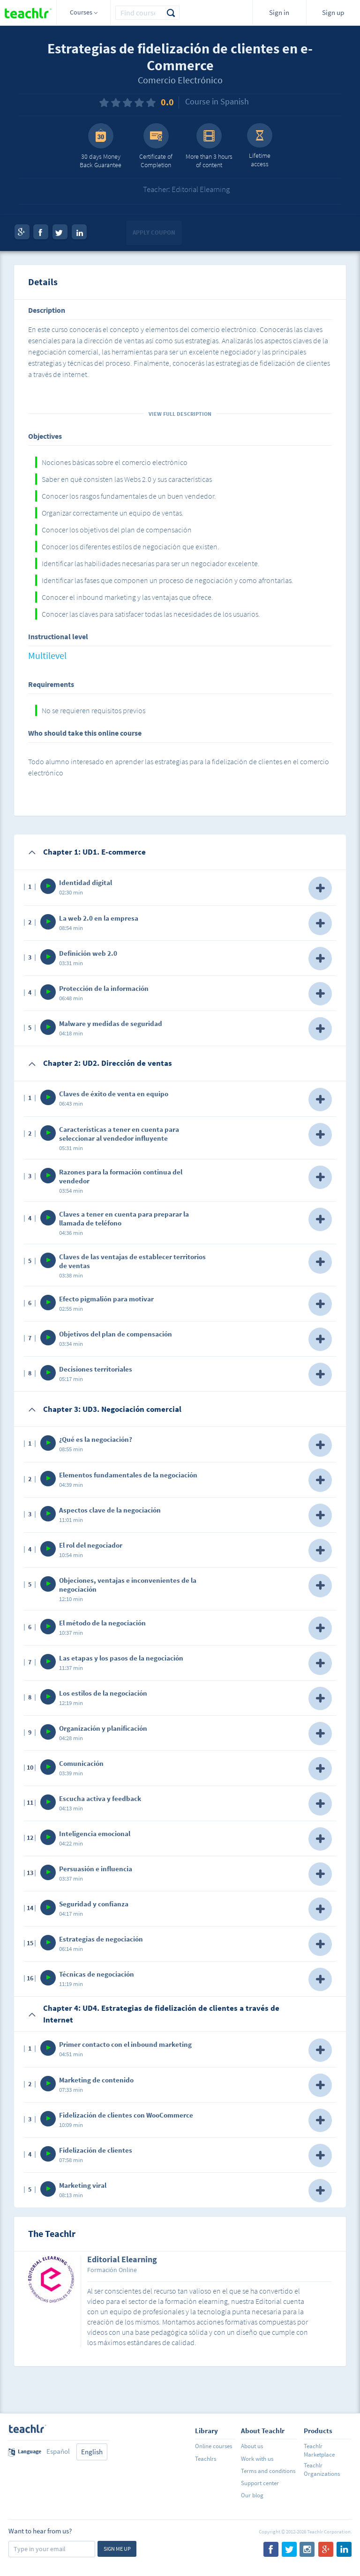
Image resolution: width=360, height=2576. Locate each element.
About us (252, 2446)
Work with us (257, 2459)
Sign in (279, 12)
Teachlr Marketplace (319, 2450)
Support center (260, 2483)
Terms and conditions (268, 2471)
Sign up (333, 12)
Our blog (252, 2495)
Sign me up (117, 2548)
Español (58, 2451)
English (92, 2451)
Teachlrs (205, 2459)
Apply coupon (154, 232)
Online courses (213, 2446)
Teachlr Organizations (322, 2469)
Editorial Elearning (122, 2260)
